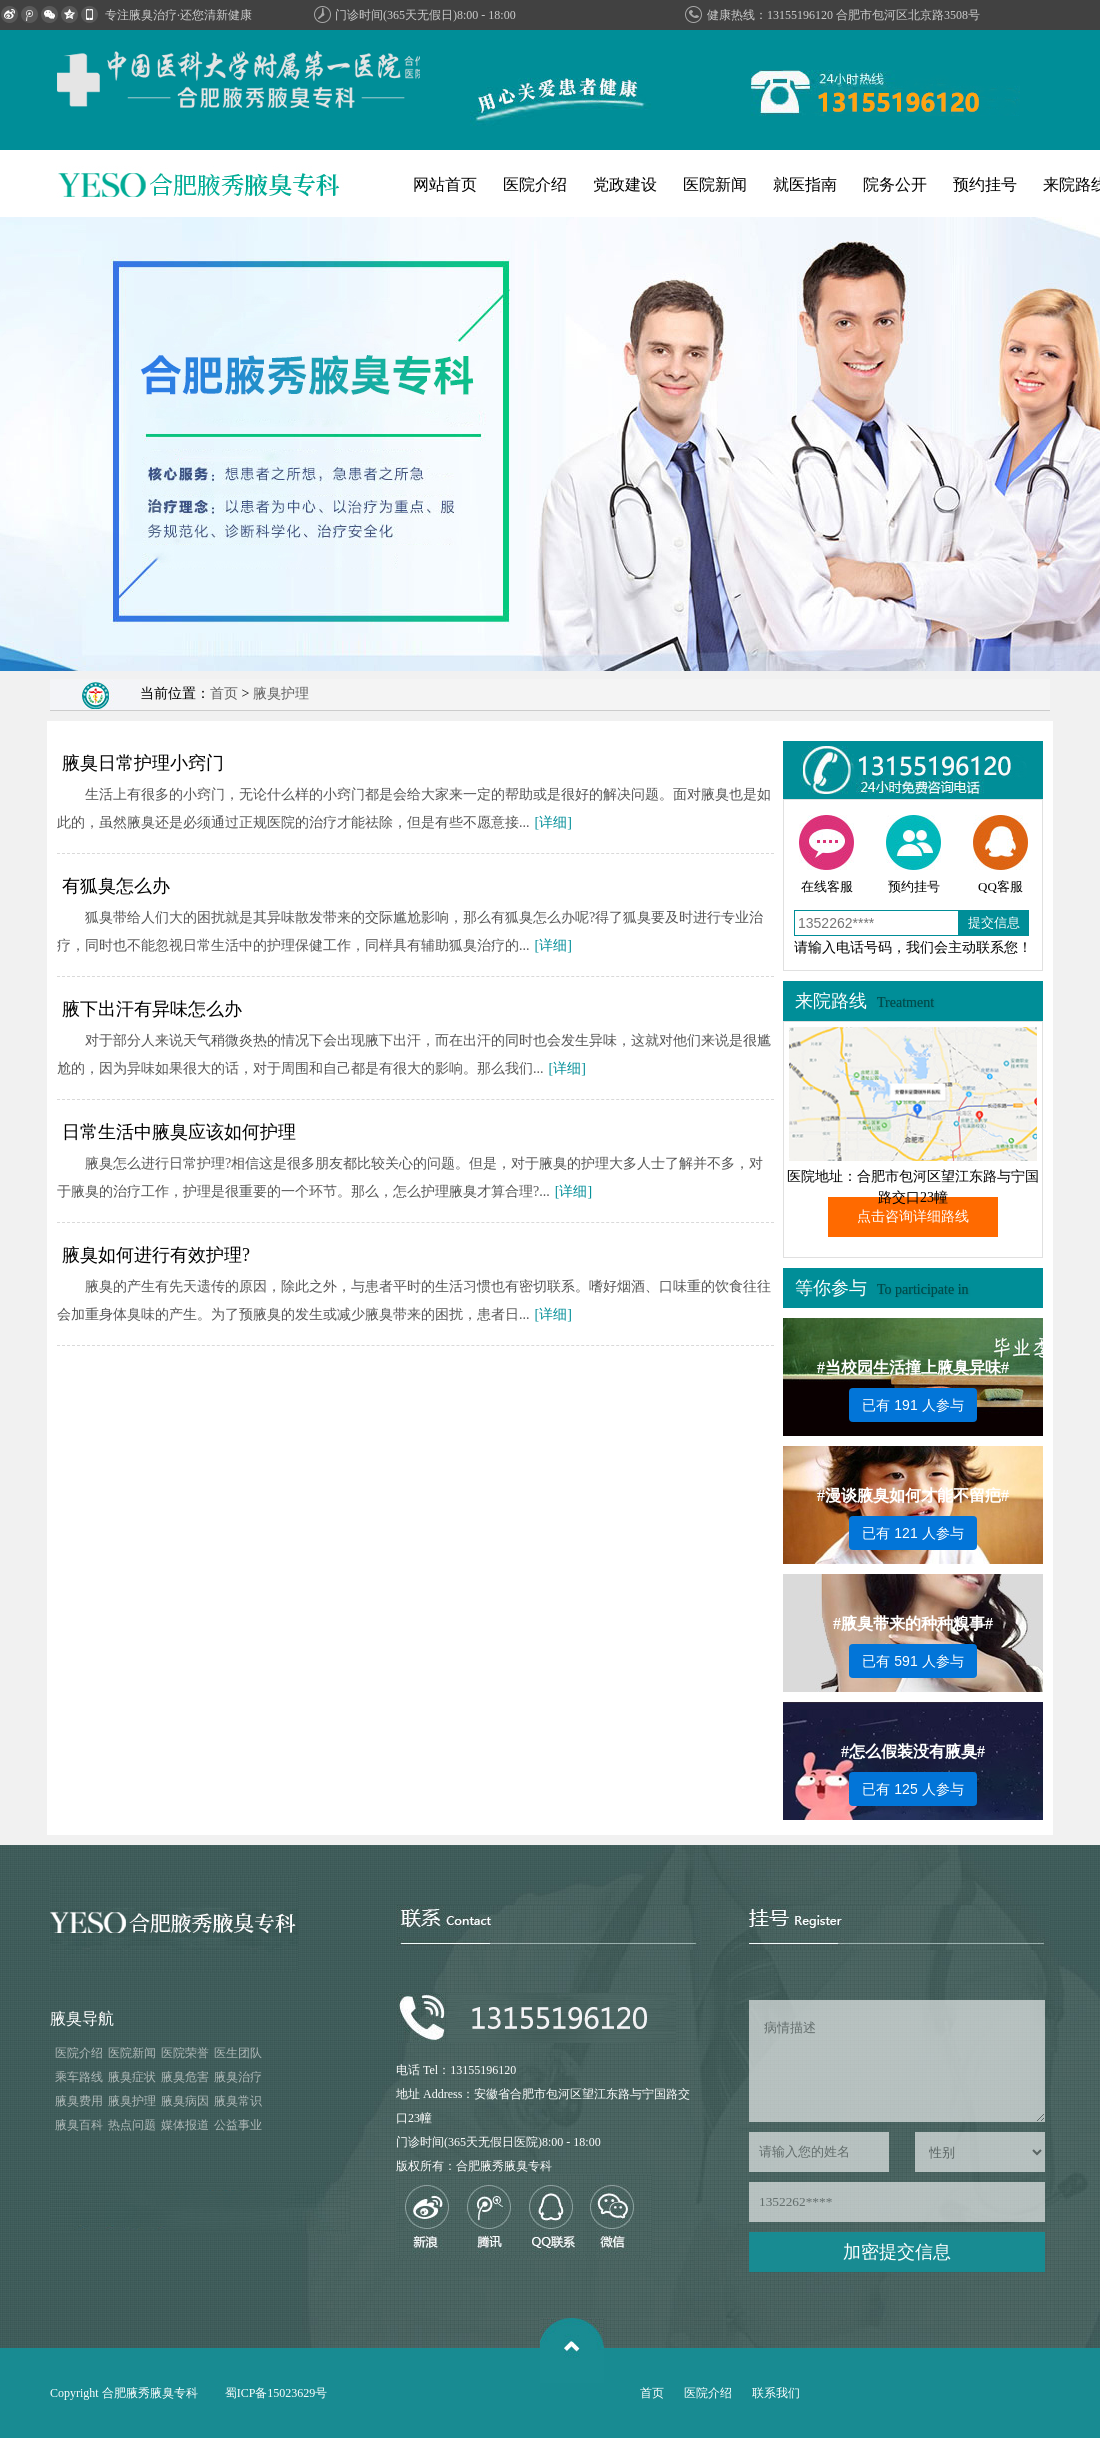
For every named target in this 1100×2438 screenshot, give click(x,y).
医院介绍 (535, 184)
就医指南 (805, 184)
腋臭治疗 (238, 2077)
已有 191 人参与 (912, 1405)
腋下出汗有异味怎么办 (152, 1009)
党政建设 (625, 184)
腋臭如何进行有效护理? (156, 1255)
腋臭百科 (79, 2125)
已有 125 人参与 (912, 1789)
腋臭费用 (79, 2101)
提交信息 (994, 922)
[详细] (553, 822)
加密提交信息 (897, 2252)
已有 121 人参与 (912, 1533)
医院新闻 (715, 184)
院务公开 (895, 184)
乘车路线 (79, 2077)
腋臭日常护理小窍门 (143, 763)
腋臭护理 (281, 693)
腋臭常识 (238, 2101)
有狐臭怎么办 (116, 886)
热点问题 (132, 2125)
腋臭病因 (185, 2101)
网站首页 (445, 184)
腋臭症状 (132, 2077)
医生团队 (238, 2053)
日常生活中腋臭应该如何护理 (179, 1132)
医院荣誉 (185, 2053)
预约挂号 (985, 184)
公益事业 (238, 2125)
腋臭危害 (185, 2077)
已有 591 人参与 (912, 1661)
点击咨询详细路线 (913, 1216)
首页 (224, 693)
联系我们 (776, 2393)
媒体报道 (185, 2125)
